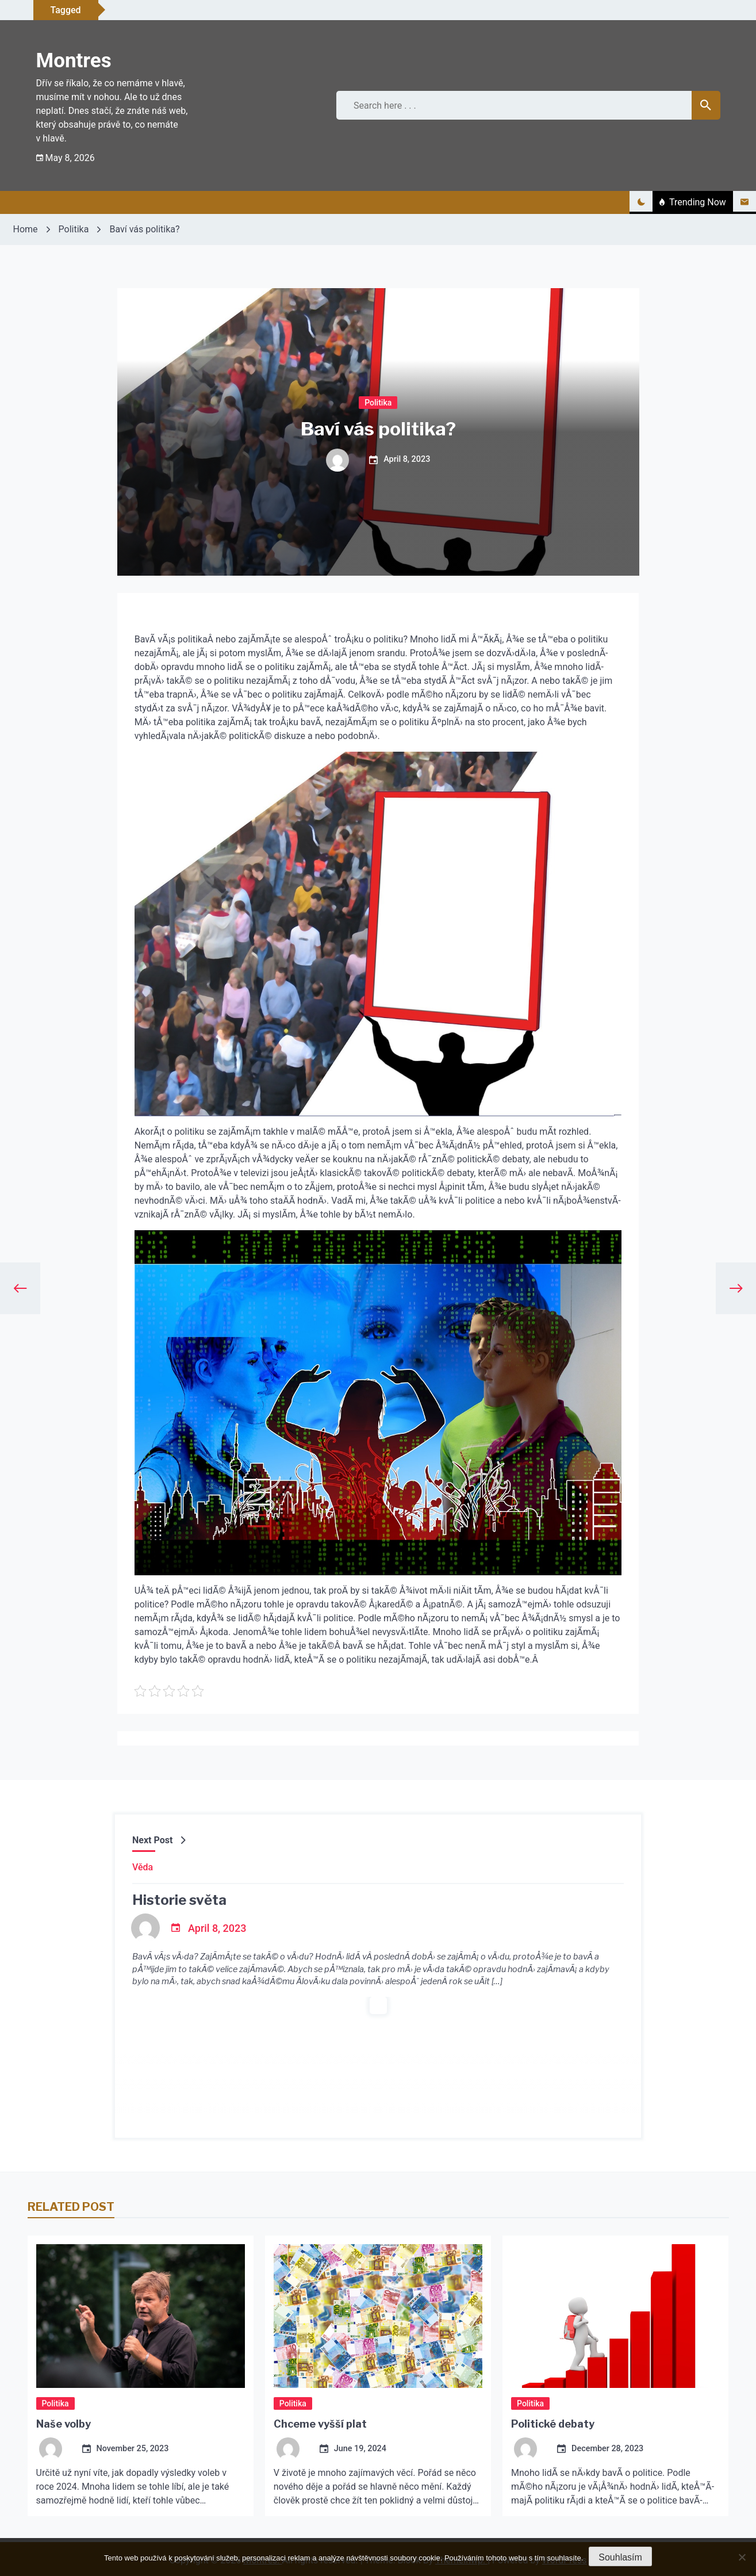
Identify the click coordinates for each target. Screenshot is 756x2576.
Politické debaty (552, 2424)
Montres (74, 60)
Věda (142, 1867)
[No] (741, 2557)
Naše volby (63, 2424)
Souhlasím (620, 2557)
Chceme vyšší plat (320, 2424)
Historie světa (179, 1900)
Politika (378, 402)
